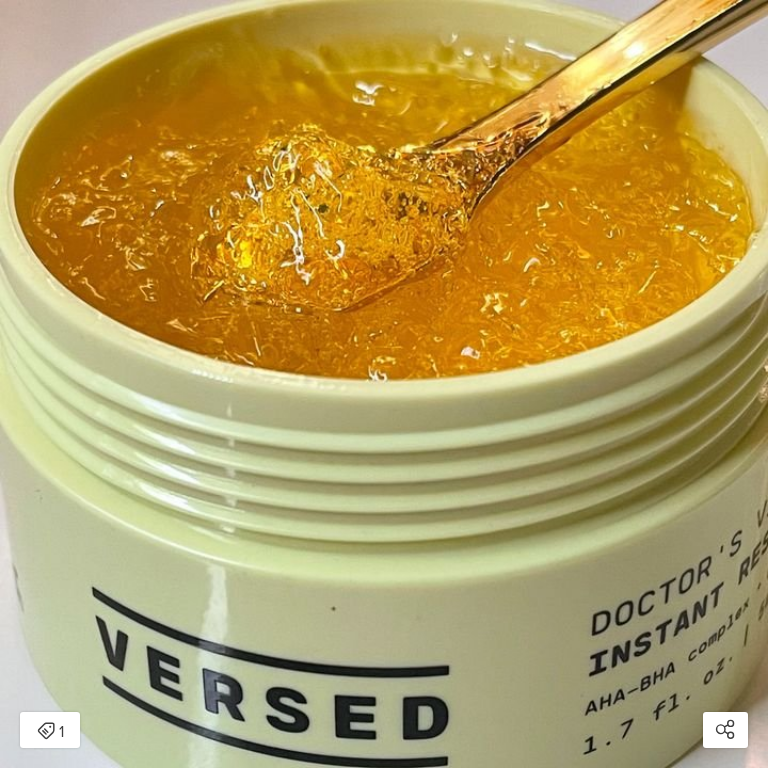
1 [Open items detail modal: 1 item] (50, 732)
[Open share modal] (725, 730)
